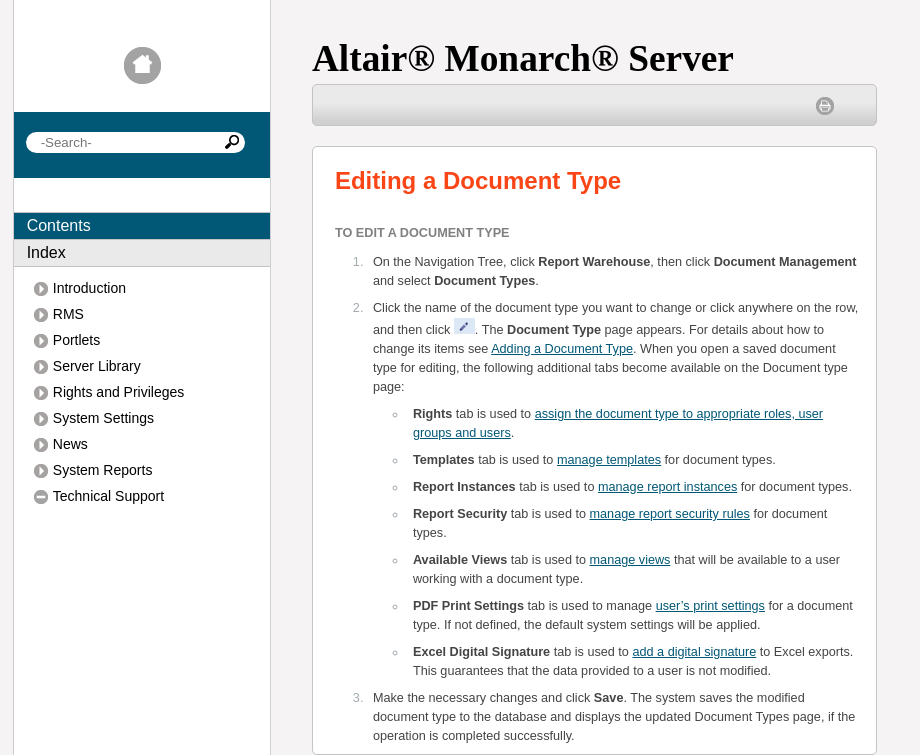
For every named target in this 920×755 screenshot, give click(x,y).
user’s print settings (710, 606)
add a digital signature (694, 652)
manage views (630, 560)
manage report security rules (670, 514)
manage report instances (667, 487)
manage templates (609, 460)
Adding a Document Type (562, 349)
